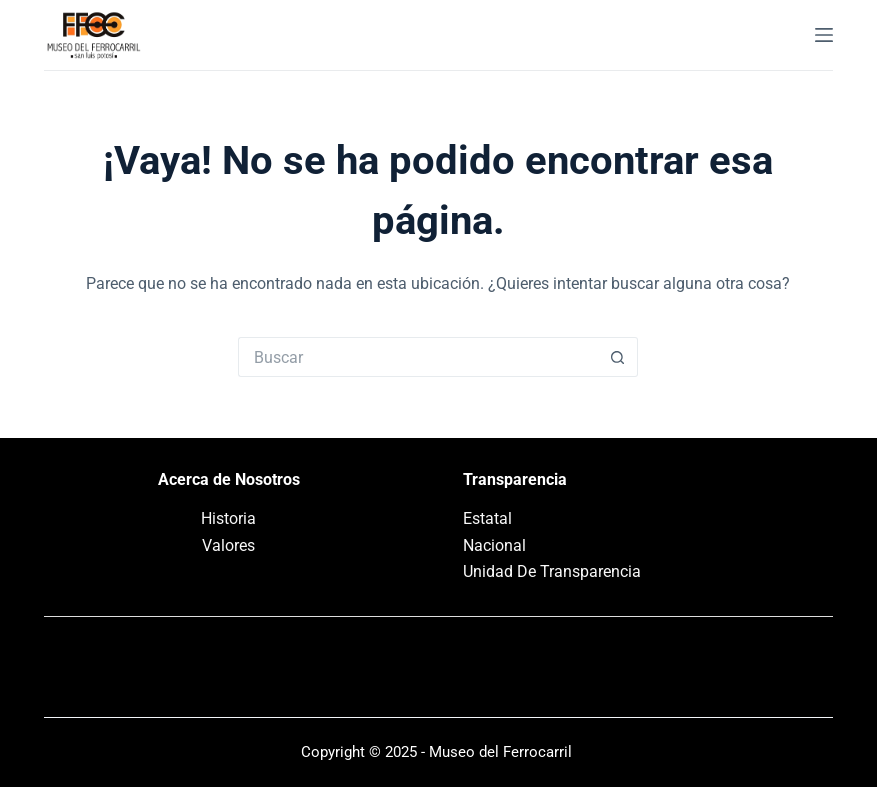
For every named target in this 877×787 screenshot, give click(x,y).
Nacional (494, 545)
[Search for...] (418, 357)
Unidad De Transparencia (552, 571)
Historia (228, 518)
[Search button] (618, 357)
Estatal (487, 518)
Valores (228, 545)
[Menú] (824, 35)
